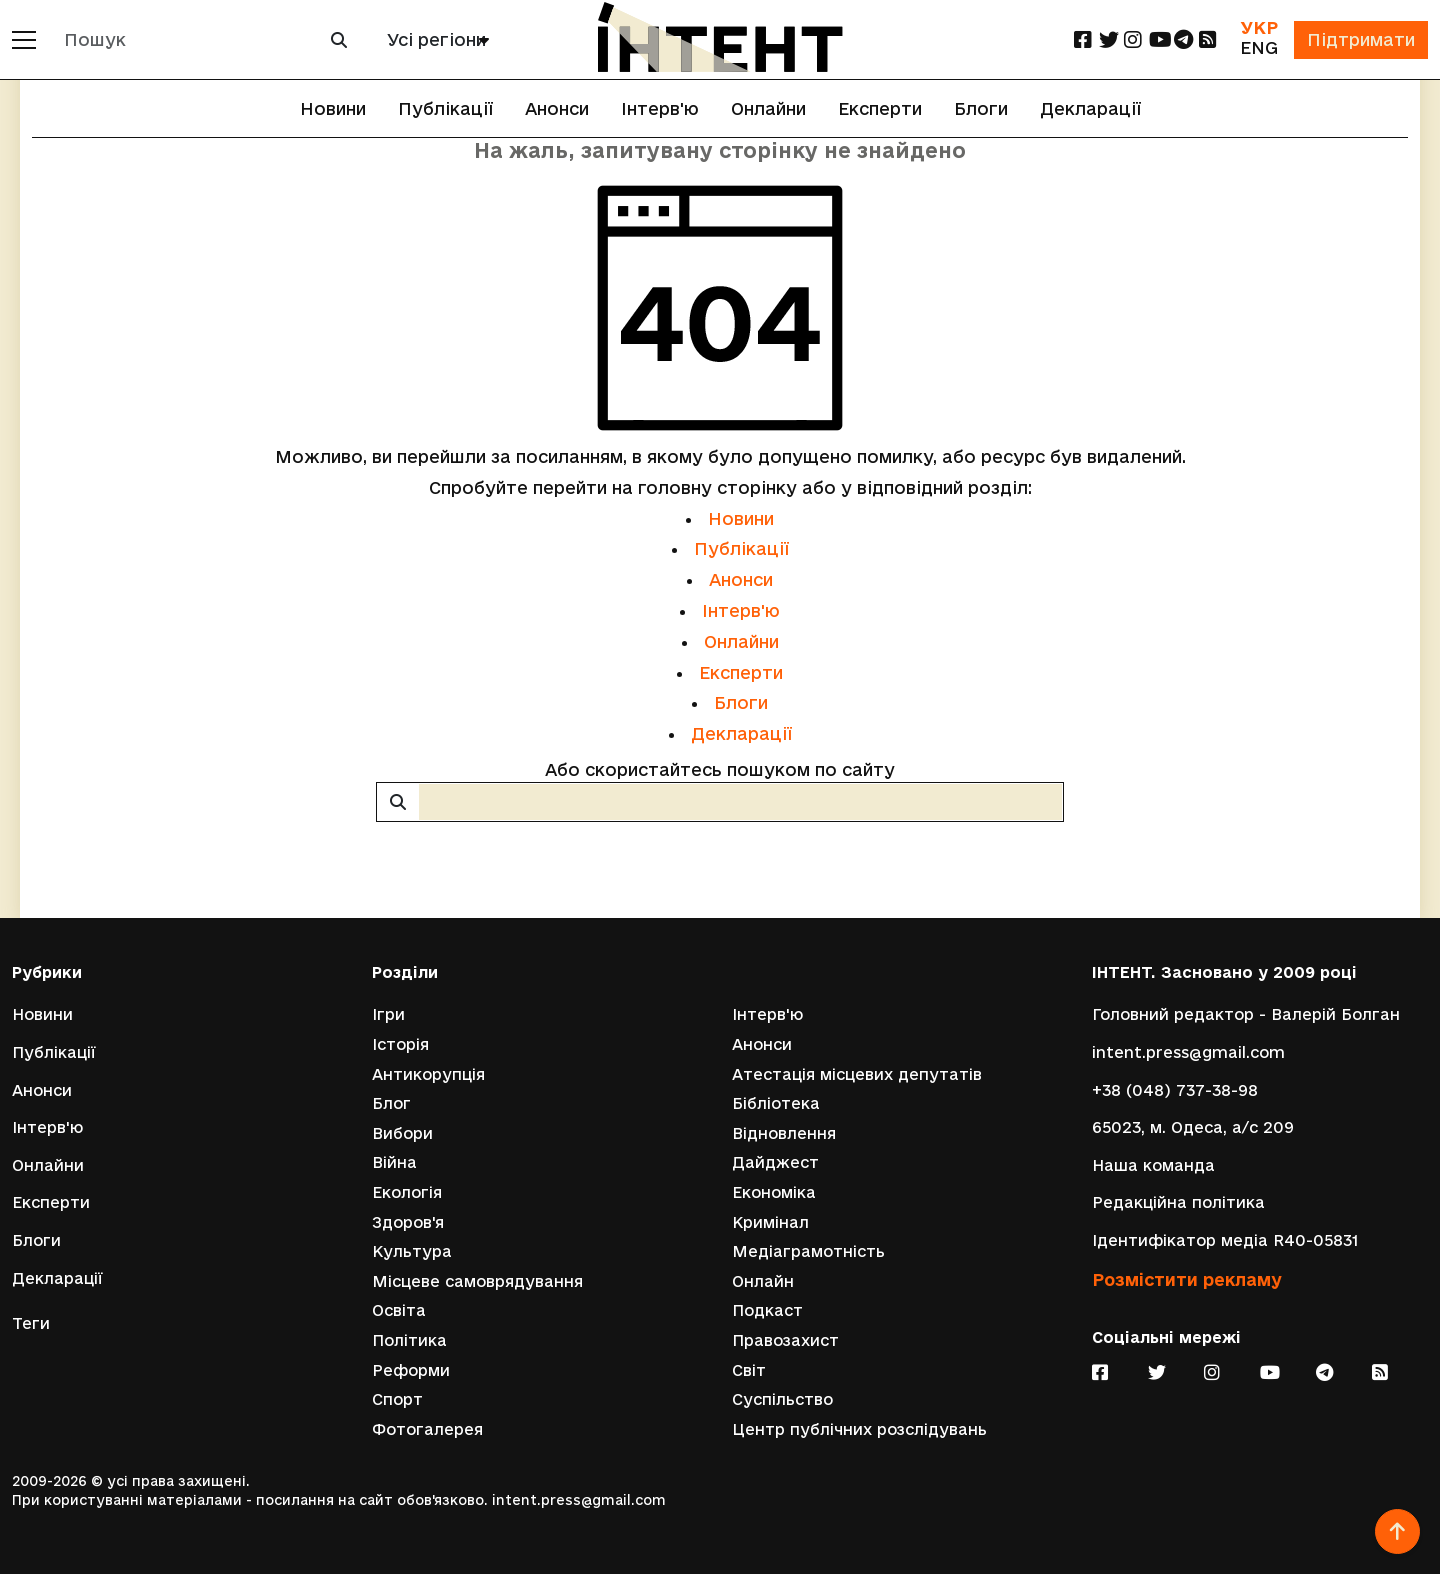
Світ (749, 1370)
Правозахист (785, 1340)
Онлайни (768, 108)
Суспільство (782, 1399)
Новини (333, 108)
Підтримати (1361, 39)
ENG (1259, 47)
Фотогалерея (427, 1429)
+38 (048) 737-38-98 (1175, 1090)
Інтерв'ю (660, 108)
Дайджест (775, 1162)
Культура (412, 1251)
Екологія (407, 1192)
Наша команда (1153, 1165)
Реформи (411, 1370)
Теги (31, 1323)
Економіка (774, 1192)
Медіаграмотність (808, 1251)
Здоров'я (408, 1222)
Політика (409, 1340)
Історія (400, 1044)
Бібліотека (776, 1103)
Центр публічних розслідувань (859, 1429)
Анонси (557, 108)
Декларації (1090, 108)
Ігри (388, 1014)
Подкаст (767, 1310)
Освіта (399, 1310)
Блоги (981, 108)
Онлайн (763, 1281)
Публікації (445, 108)
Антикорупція (428, 1074)
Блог (391, 1103)
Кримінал (770, 1222)
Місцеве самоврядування (477, 1281)
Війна (394, 1162)
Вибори (402, 1133)
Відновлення (784, 1133)
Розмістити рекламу (1187, 1279)
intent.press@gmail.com (1188, 1052)
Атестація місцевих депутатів (857, 1074)
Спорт (397, 1399)
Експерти (880, 108)
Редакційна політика (1178, 1202)
